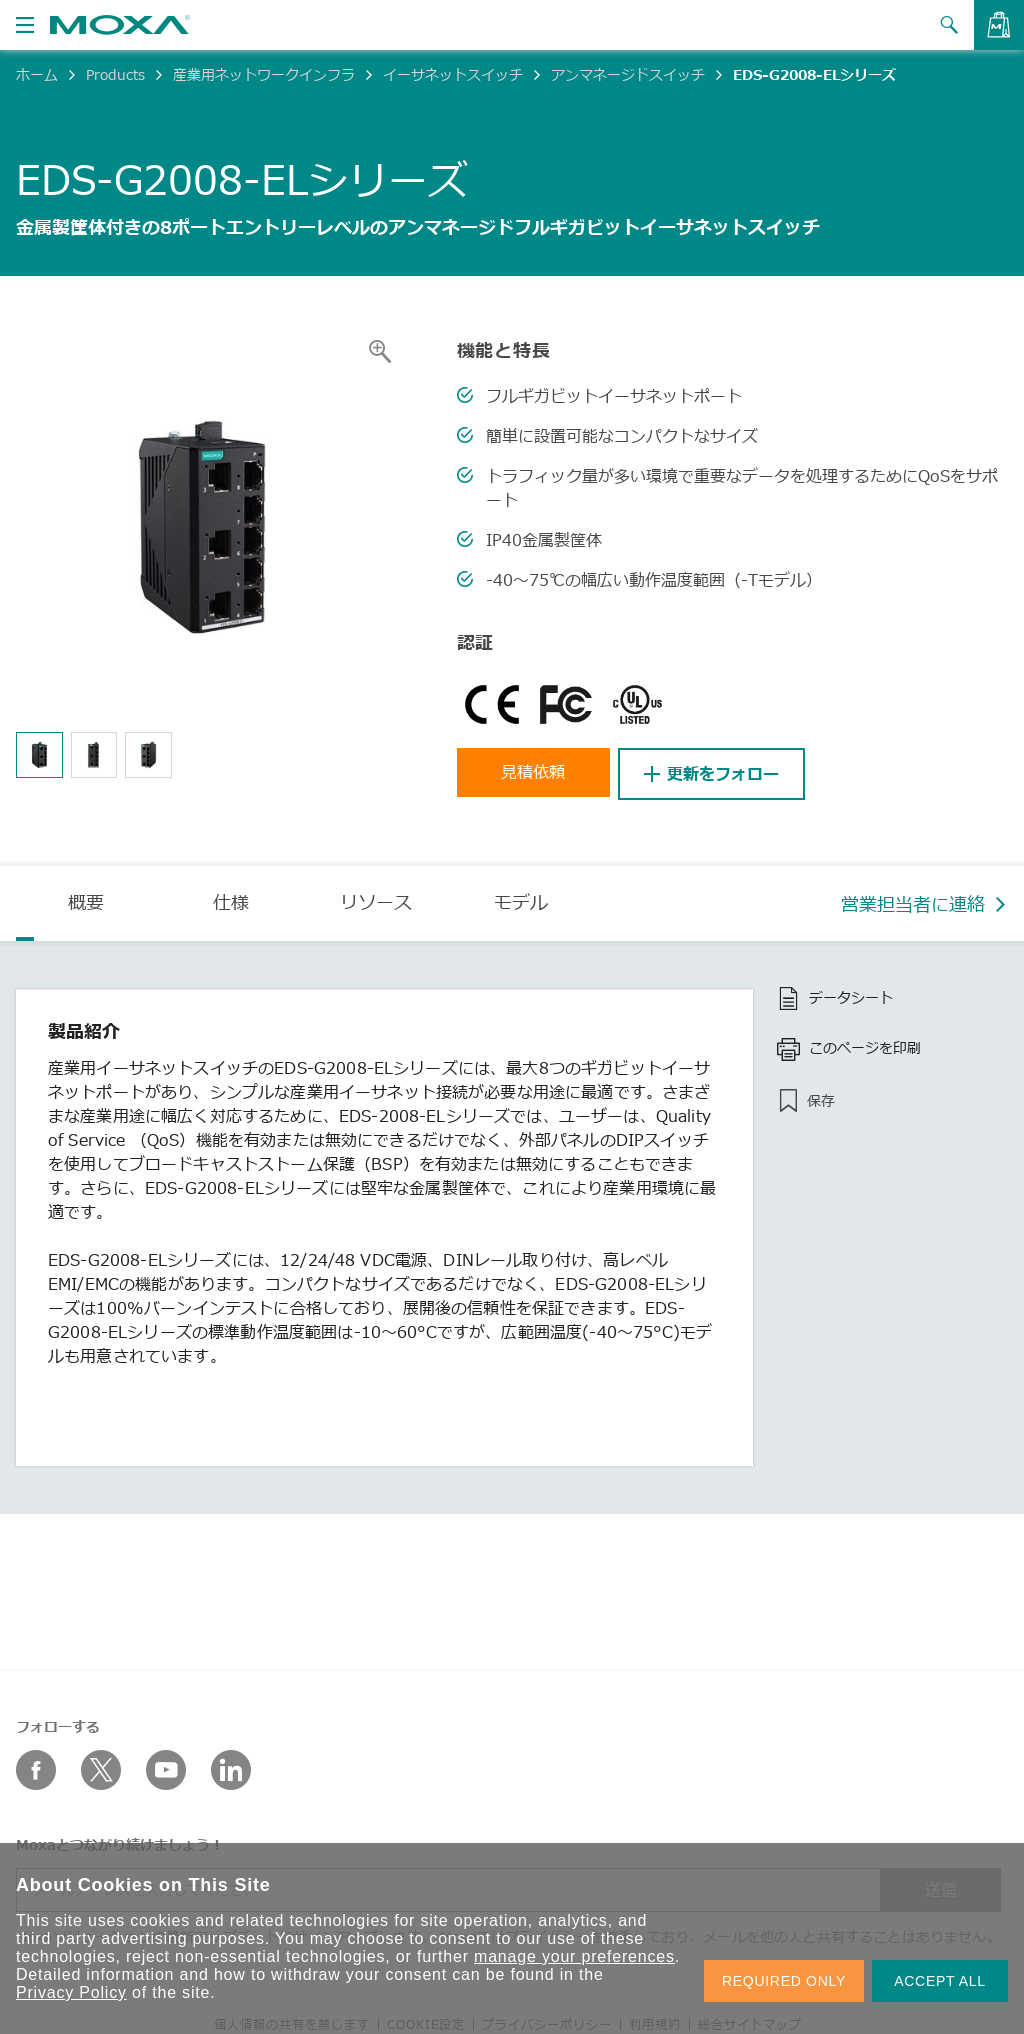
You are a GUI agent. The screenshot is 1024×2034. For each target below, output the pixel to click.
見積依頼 (537, 774)
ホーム (37, 74)
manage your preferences (574, 1956)
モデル (521, 900)
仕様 (231, 900)
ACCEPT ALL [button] (940, 1981)
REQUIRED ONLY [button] (784, 1981)
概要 (86, 900)
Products (115, 74)
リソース (376, 900)
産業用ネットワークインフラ (264, 74)
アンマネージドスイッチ (628, 74)
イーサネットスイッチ (453, 74)
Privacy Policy (71, 1992)
